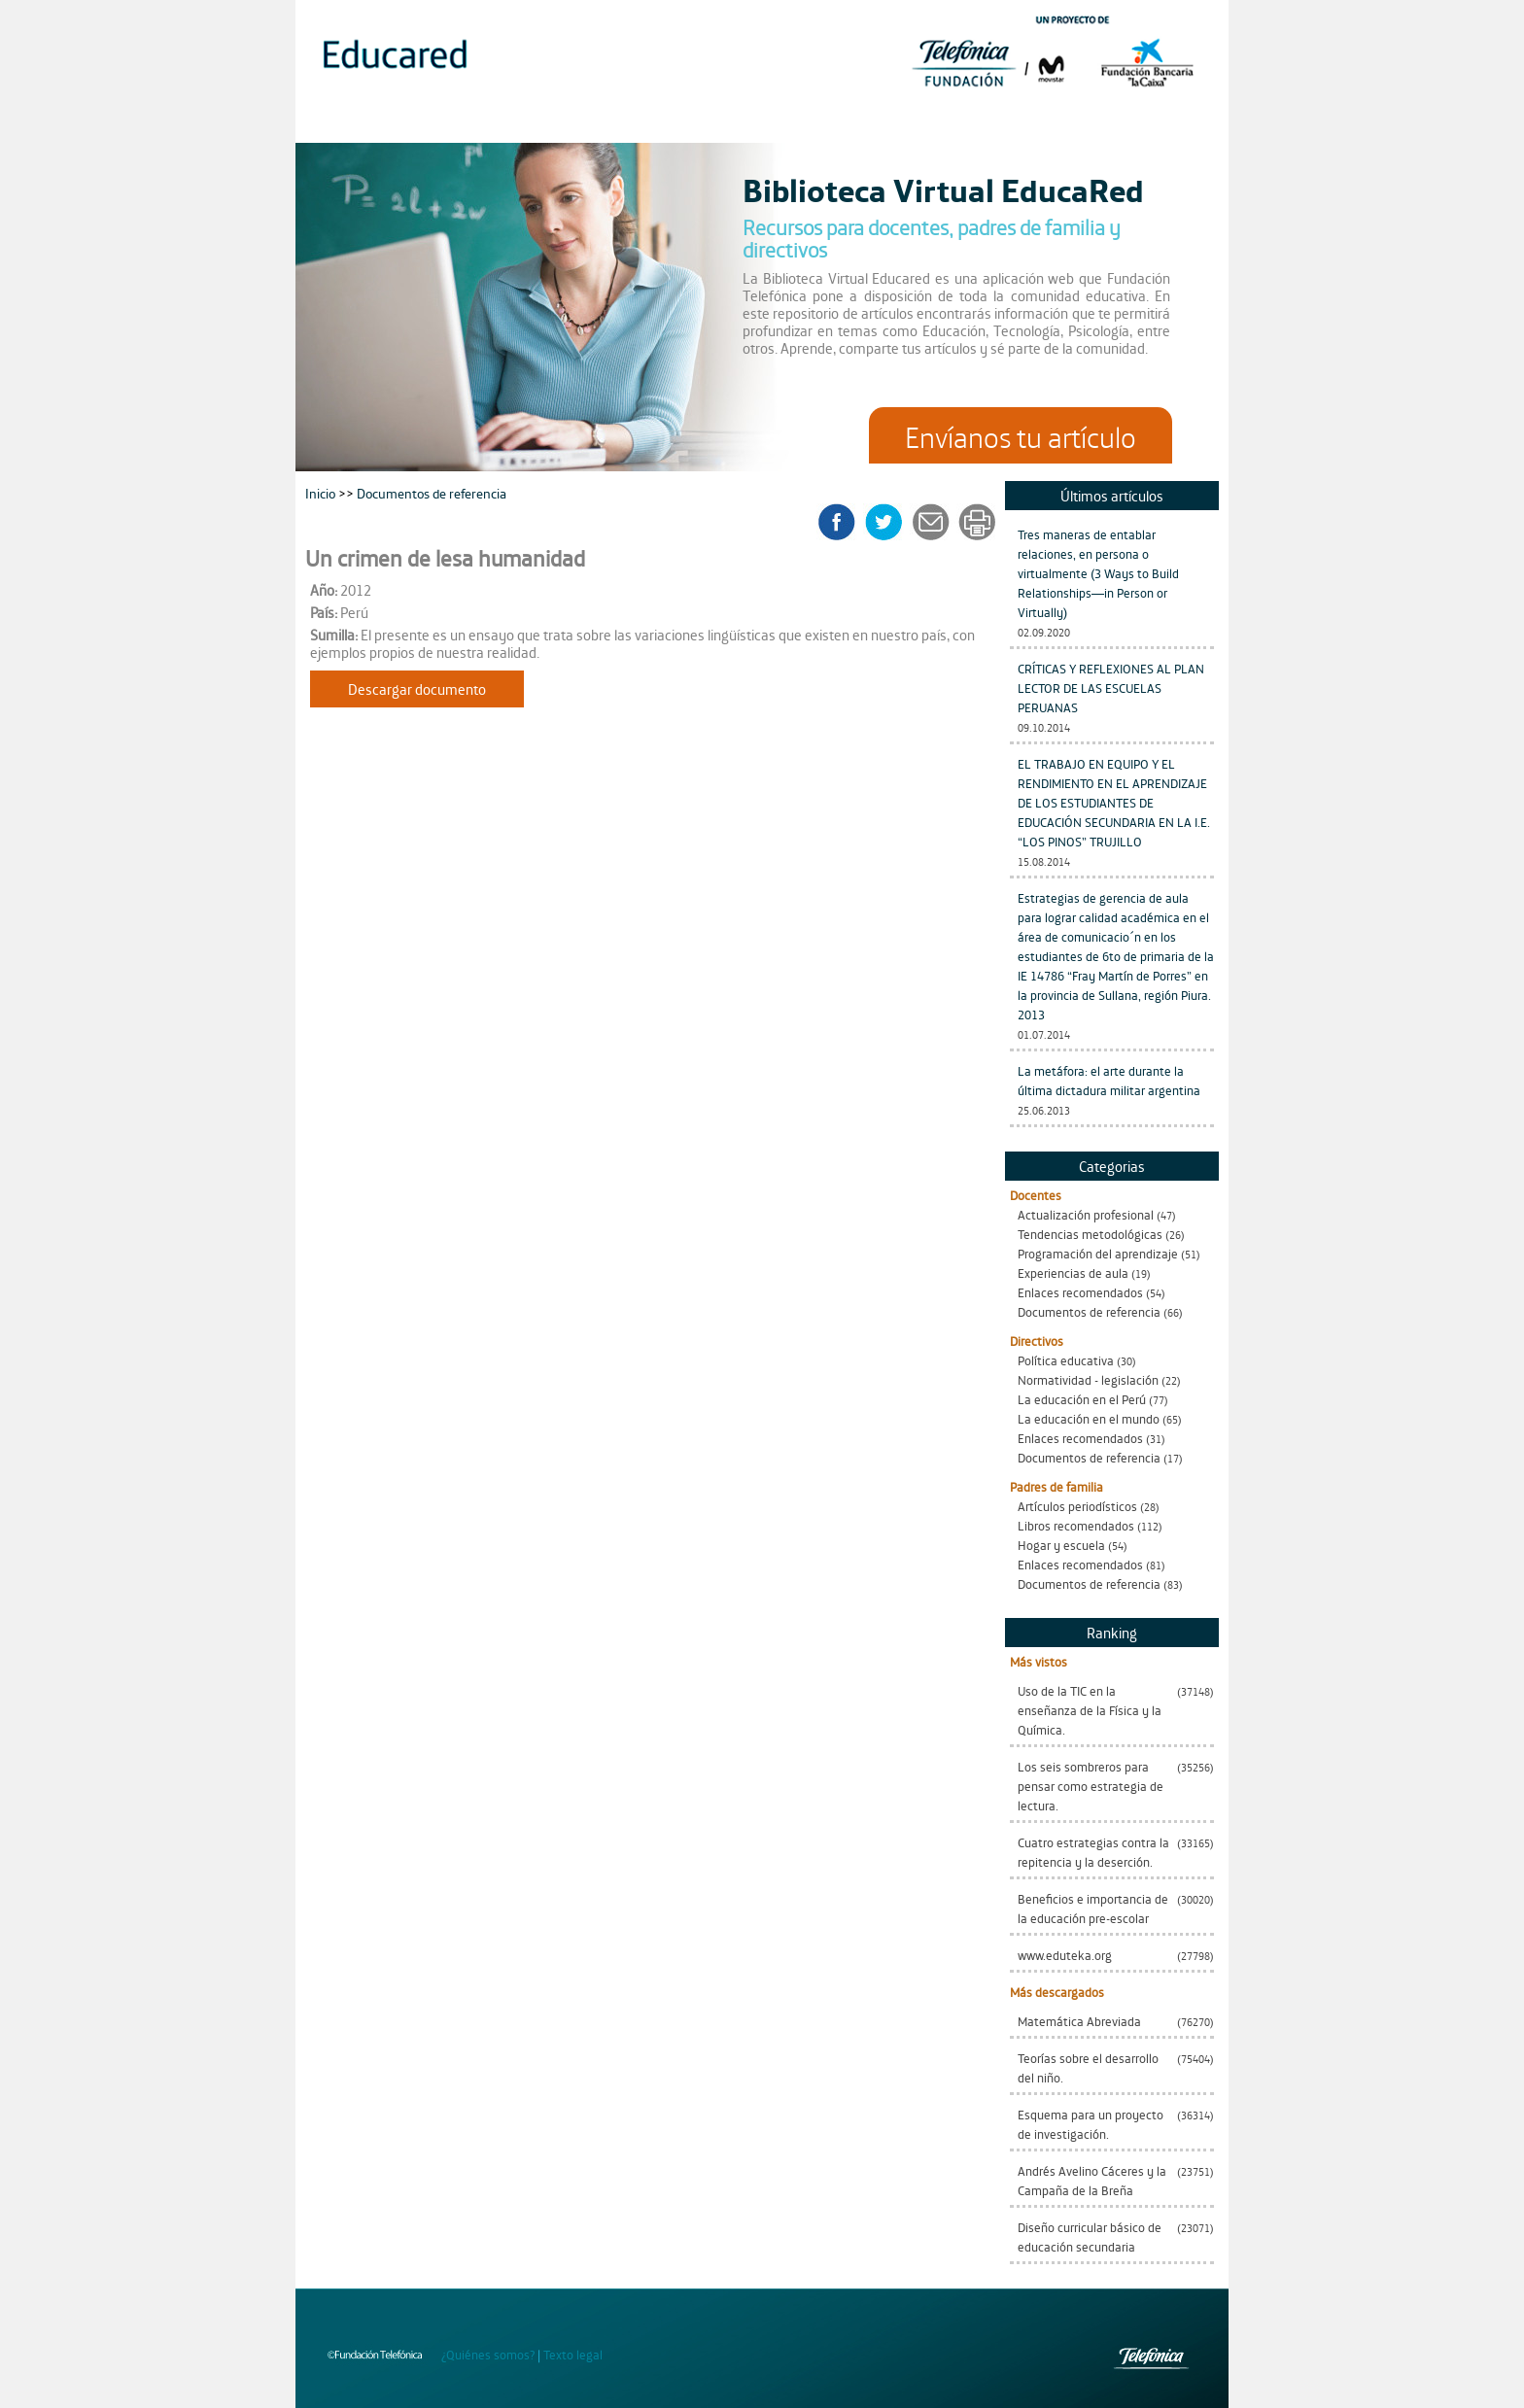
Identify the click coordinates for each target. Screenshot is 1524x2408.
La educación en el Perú (1082, 1399)
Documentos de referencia (1089, 1311)
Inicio (321, 492)
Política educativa (1066, 1360)
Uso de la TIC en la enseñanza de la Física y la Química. (1089, 1709)
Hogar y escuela (1061, 1544)
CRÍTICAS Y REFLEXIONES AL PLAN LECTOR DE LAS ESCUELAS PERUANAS (1111, 687)
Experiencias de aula (1073, 1272)
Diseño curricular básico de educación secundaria (1089, 2236)
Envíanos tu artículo (1020, 435)
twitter (890, 521)
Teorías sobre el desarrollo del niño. (1088, 2067)
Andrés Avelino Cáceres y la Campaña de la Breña (1092, 2180)
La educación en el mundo (1089, 1418)
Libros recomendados (1076, 1525)
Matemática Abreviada (1079, 2021)
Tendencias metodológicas (1090, 1233)
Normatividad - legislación (1088, 1379)
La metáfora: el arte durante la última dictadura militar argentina (1109, 1080)
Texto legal (573, 2354)
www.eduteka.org (1065, 1954)
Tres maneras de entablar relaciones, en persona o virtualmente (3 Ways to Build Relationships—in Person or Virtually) (1098, 573)
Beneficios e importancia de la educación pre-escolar (1093, 1908)
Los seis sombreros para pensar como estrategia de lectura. (1090, 1785)
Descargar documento (417, 688)
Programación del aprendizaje (1098, 1253)
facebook (843, 521)
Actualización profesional (1086, 1214)
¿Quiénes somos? (488, 2354)
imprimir (975, 521)
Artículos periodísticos (1077, 1505)
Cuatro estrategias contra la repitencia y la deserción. (1093, 1852)
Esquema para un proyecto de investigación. (1090, 2124)
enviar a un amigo (934, 521)
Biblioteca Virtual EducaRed (943, 188)
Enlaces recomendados (1080, 1292)
